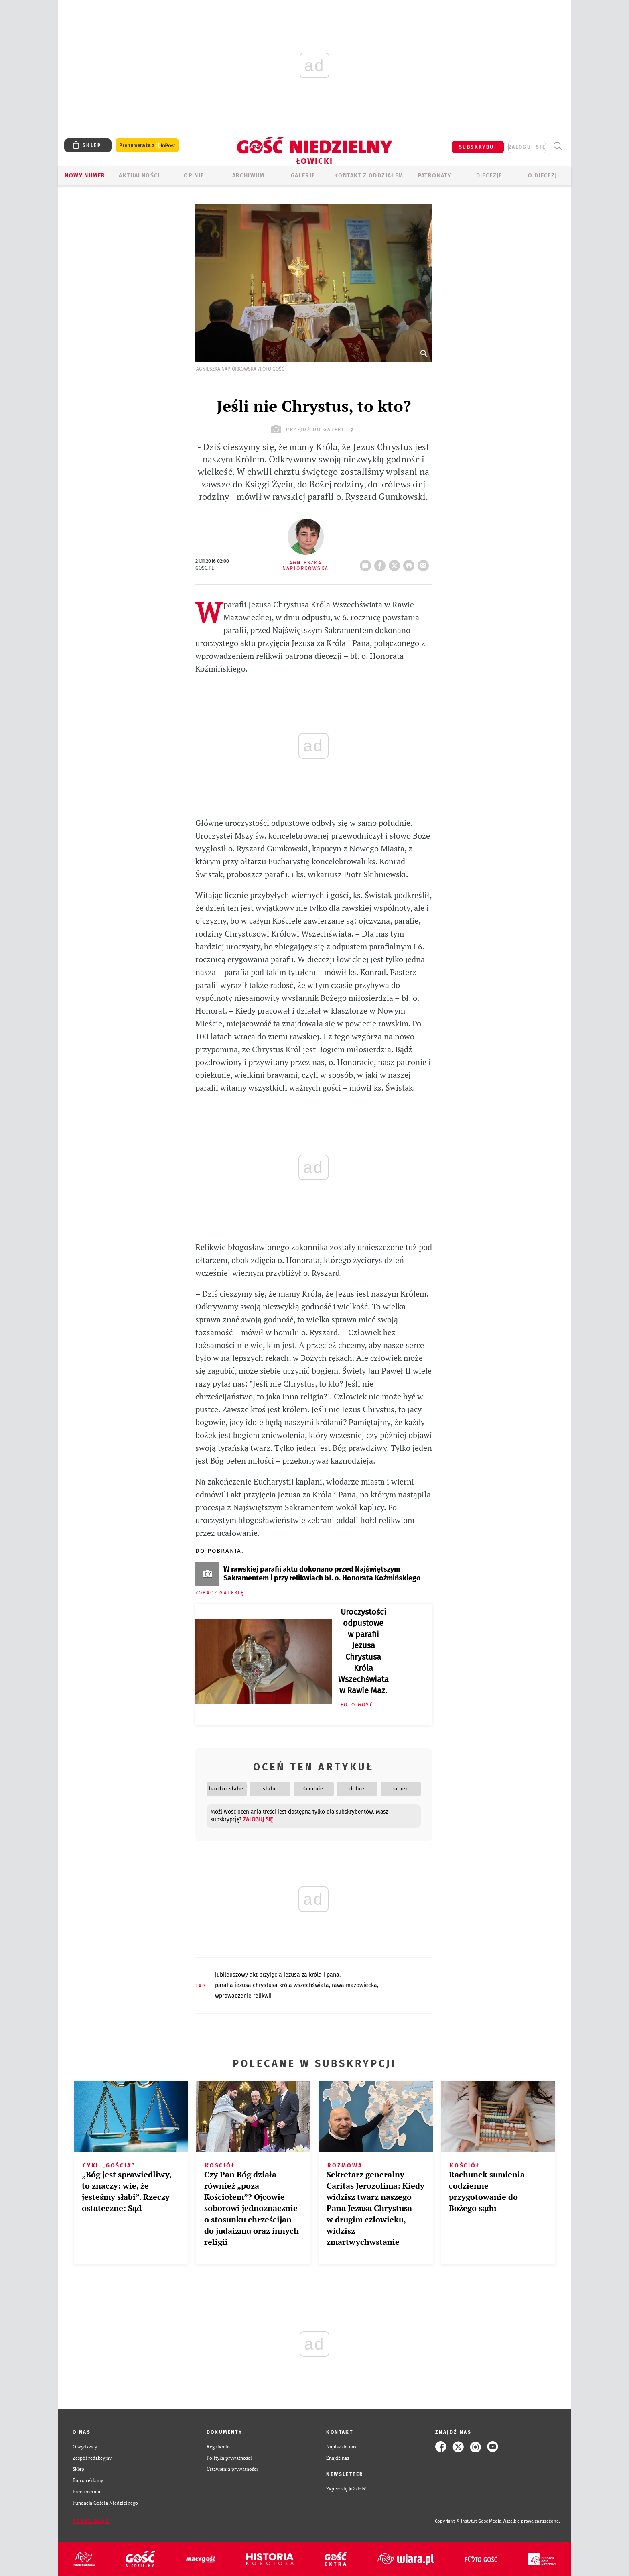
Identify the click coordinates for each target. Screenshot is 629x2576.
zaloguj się (527, 147)
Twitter (396, 563)
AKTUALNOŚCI (139, 175)
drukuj (410, 563)
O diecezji (543, 175)
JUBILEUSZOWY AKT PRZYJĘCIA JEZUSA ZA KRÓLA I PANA (277, 1974)
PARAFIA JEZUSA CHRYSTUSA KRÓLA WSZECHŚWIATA (272, 1985)
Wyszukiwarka (557, 145)
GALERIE (303, 175)
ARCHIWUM (248, 175)
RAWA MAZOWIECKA (354, 1985)
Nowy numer (85, 175)
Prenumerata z (147, 145)
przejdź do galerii (313, 429)
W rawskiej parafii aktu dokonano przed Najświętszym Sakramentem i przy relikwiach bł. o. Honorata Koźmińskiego (322, 1573)
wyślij (425, 563)
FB (381, 563)
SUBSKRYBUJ (478, 147)
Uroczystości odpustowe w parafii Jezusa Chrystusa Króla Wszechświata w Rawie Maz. (363, 1651)
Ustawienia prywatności (232, 2469)
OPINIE (194, 175)
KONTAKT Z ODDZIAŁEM (369, 175)
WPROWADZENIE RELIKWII (243, 1995)
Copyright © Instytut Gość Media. (469, 2521)
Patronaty (435, 175)
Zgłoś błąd (91, 2521)
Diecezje (489, 175)
